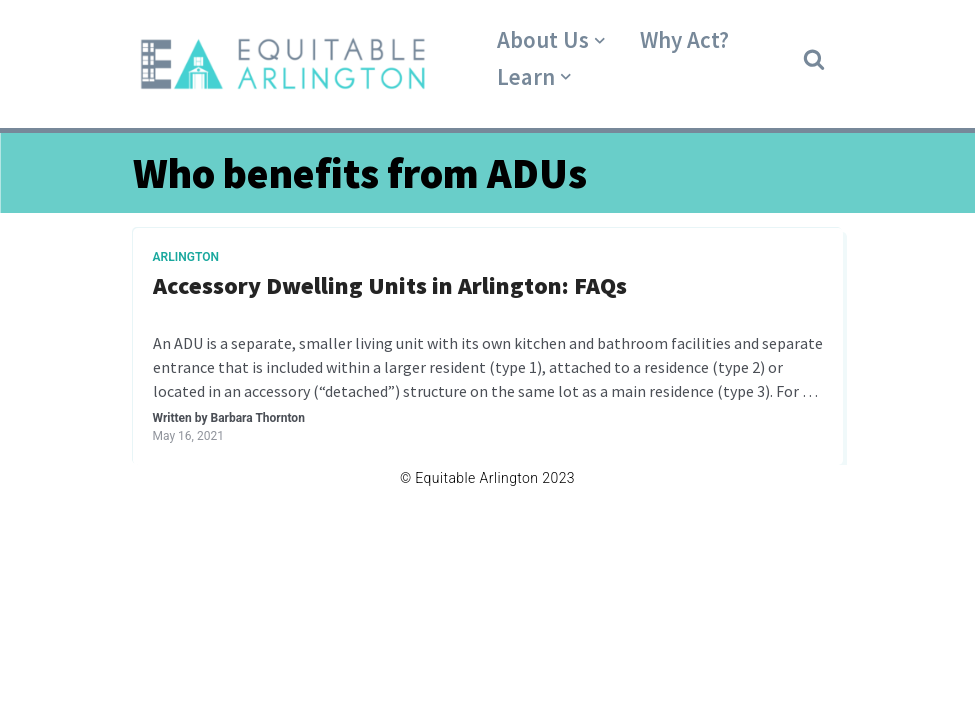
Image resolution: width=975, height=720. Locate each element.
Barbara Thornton (257, 418)
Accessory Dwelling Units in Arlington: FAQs (390, 286)
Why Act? (684, 39)
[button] (814, 58)
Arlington (186, 257)
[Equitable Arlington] (283, 63)
